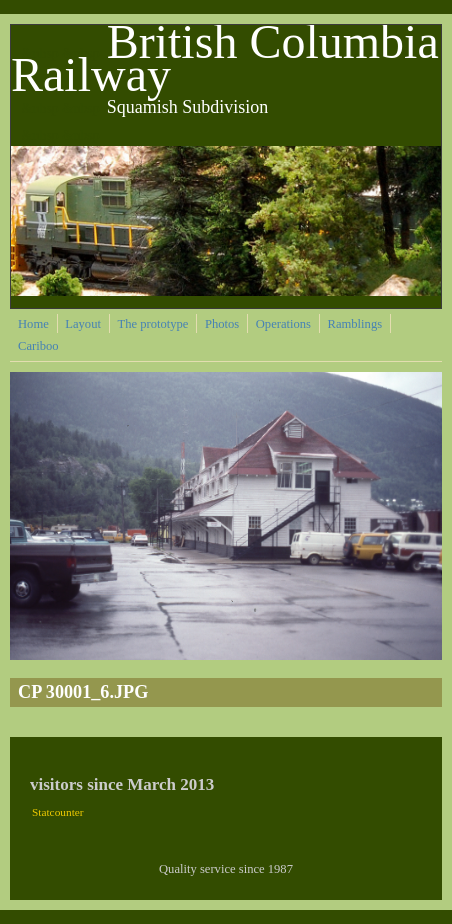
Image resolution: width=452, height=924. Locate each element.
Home (33, 324)
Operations (283, 324)
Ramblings (355, 324)
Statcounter (58, 812)
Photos (222, 324)
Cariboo (38, 346)
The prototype (152, 324)
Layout (83, 324)
